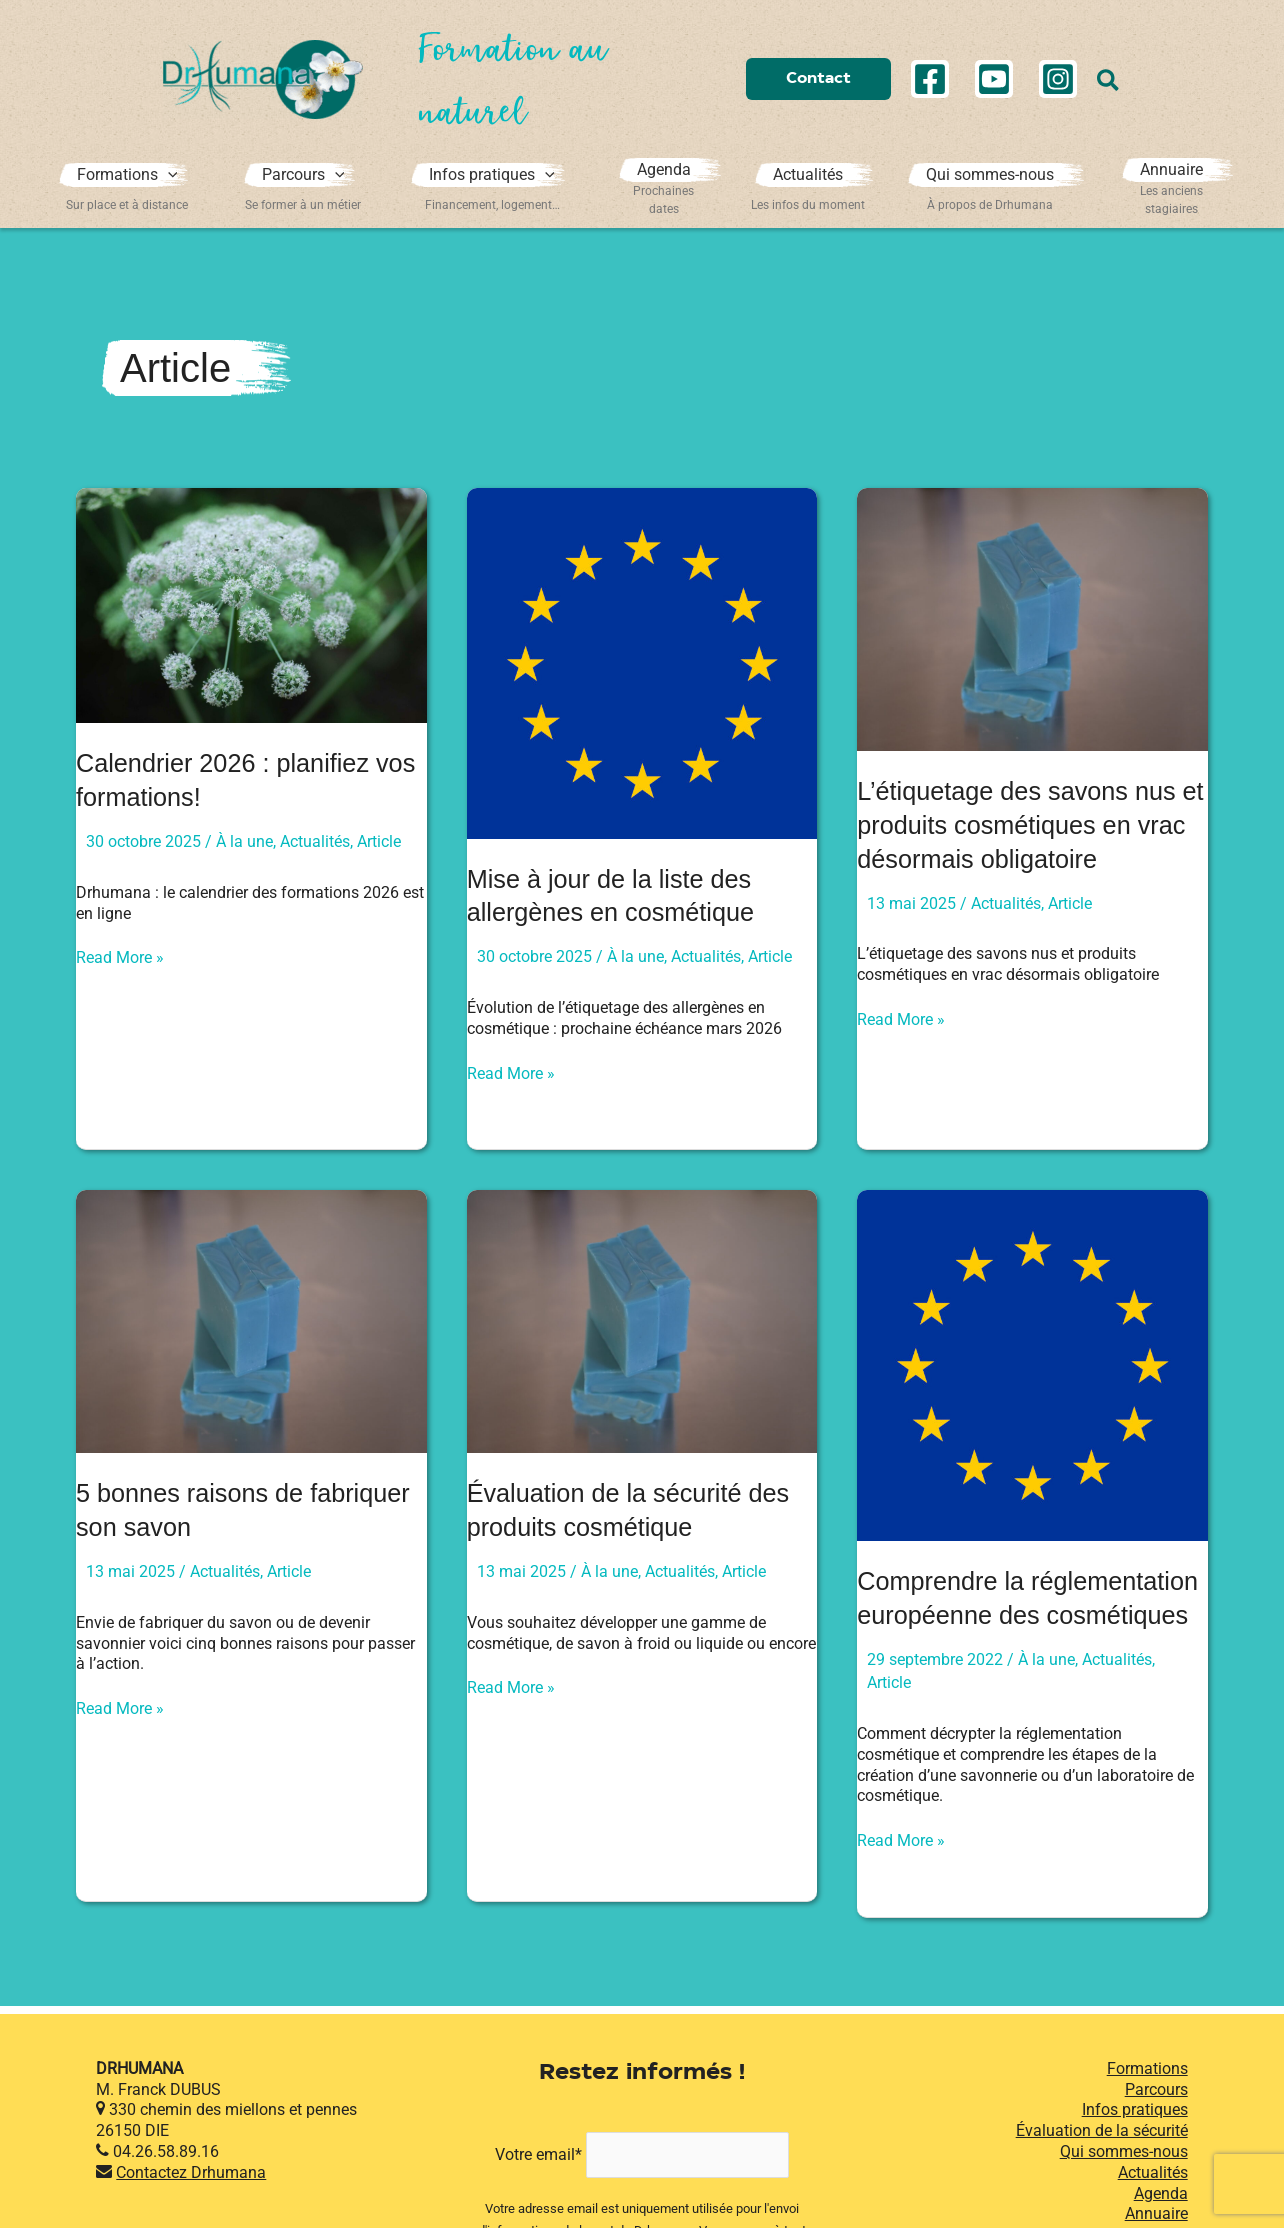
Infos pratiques (1135, 2142)
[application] (169, 179)
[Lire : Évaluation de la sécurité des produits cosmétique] (642, 1320)
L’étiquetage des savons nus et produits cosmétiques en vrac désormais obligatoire (1021, 825)
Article (379, 841)
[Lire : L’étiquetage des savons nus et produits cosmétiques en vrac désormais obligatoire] (1032, 618)
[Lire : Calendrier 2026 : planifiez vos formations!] (251, 604)
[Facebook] (930, 79)
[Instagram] (1058, 79)
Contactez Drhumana (191, 2205)
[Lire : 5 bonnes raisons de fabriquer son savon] (251, 1320)
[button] (818, 79)
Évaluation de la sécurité (1102, 2163)
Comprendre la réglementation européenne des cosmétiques (1016, 1615)
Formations (1147, 2101)
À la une (244, 841)
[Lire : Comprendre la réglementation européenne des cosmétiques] (1032, 1364)
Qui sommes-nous (1124, 2184)
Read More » (120, 958)
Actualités (315, 841)
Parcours (1156, 2121)
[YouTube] (994, 79)
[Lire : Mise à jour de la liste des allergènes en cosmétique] (642, 662)
